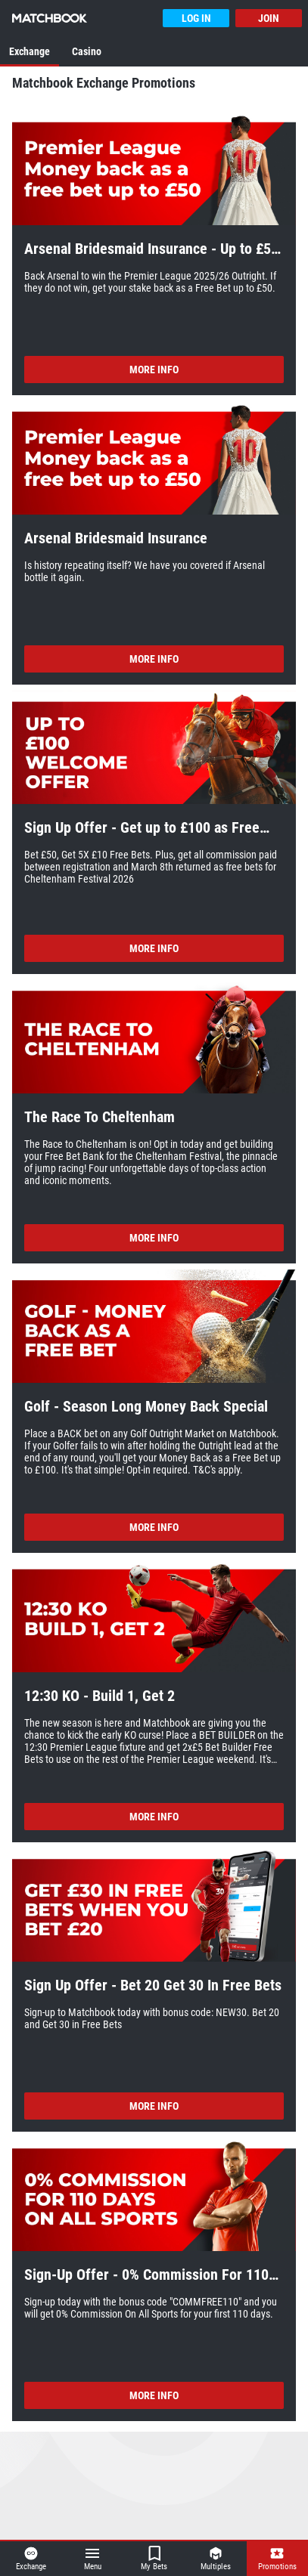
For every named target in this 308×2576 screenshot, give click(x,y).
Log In (196, 18)
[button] (154, 169)
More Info (154, 369)
